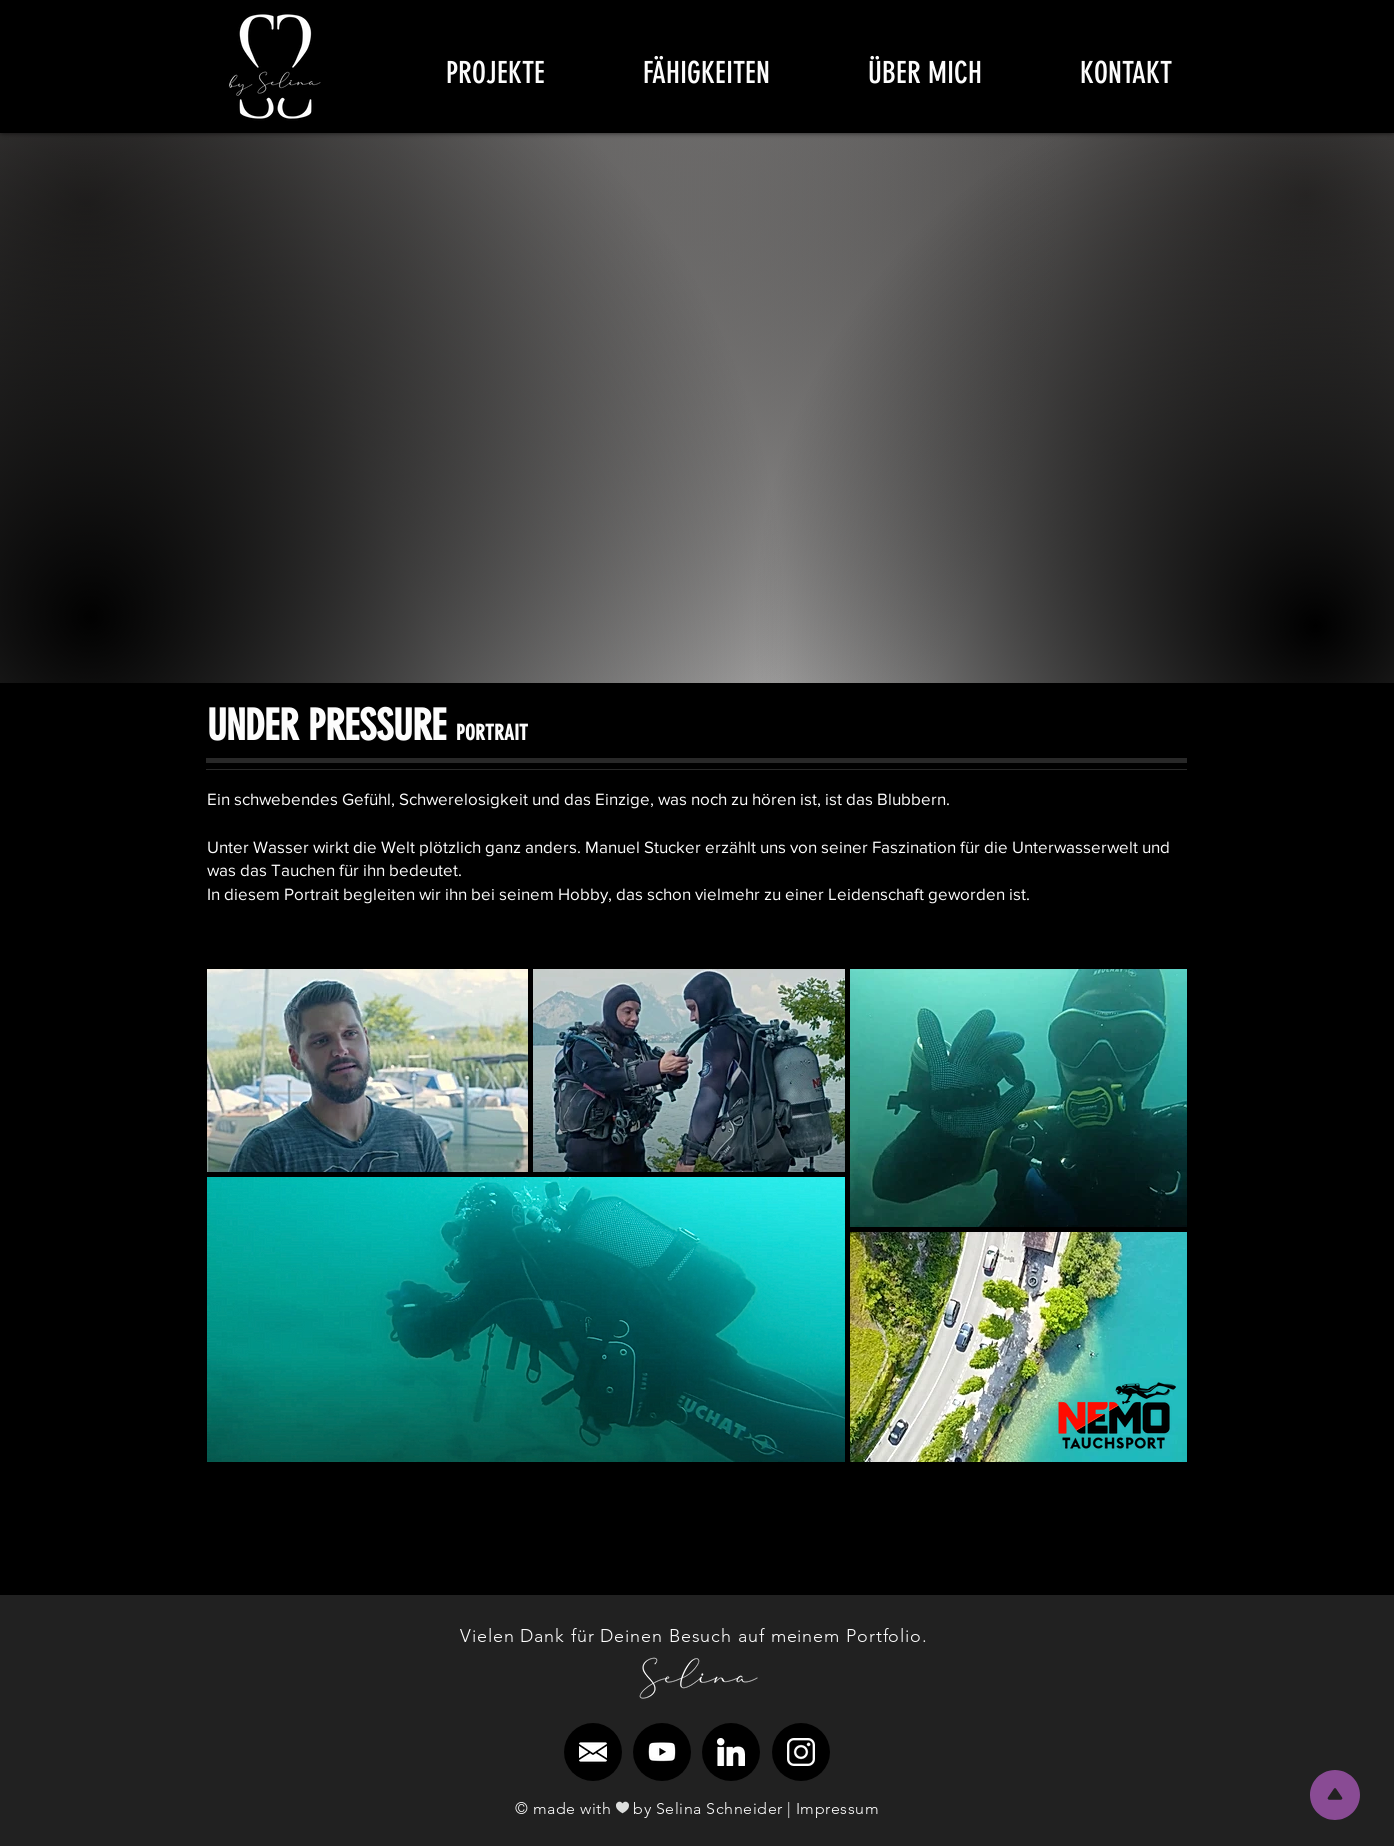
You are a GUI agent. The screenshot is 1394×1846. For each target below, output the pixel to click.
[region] (275, 66)
